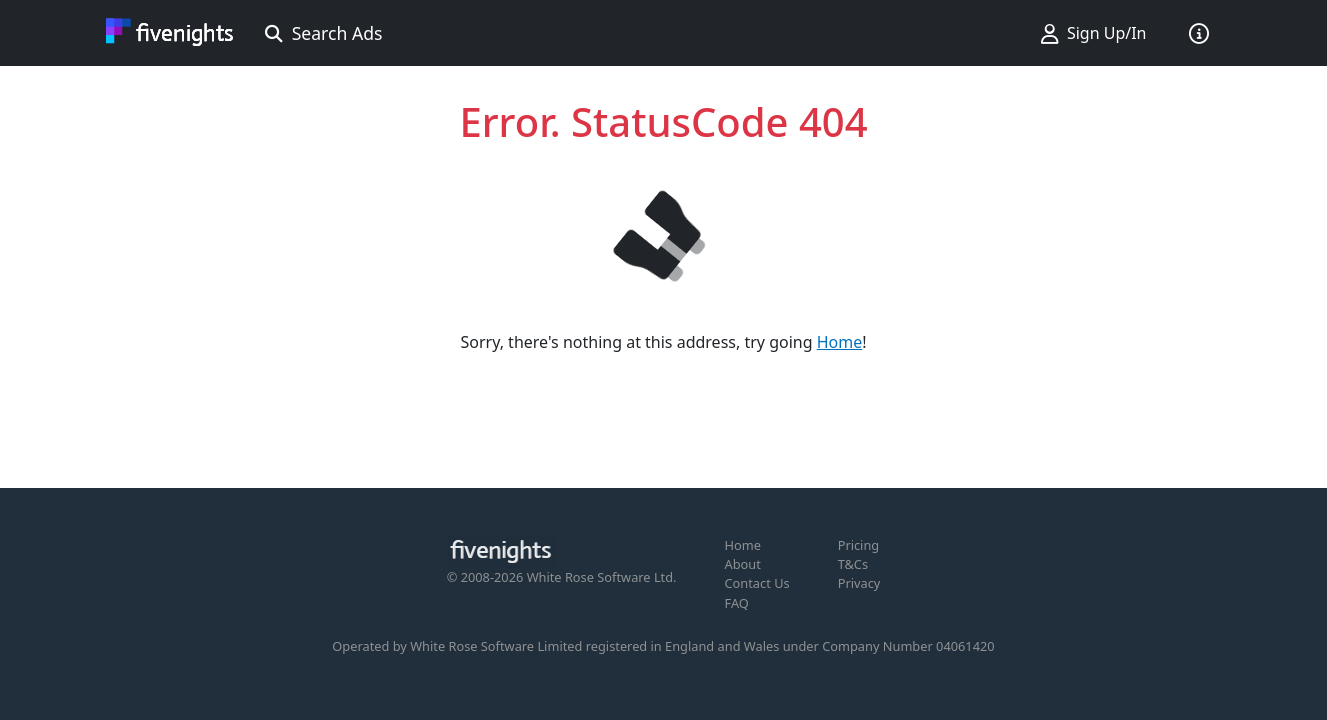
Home (840, 342)
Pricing (859, 545)
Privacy (859, 583)
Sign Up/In (1094, 33)
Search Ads (324, 33)
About (743, 564)
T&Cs (853, 564)
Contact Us (757, 583)
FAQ (737, 603)
